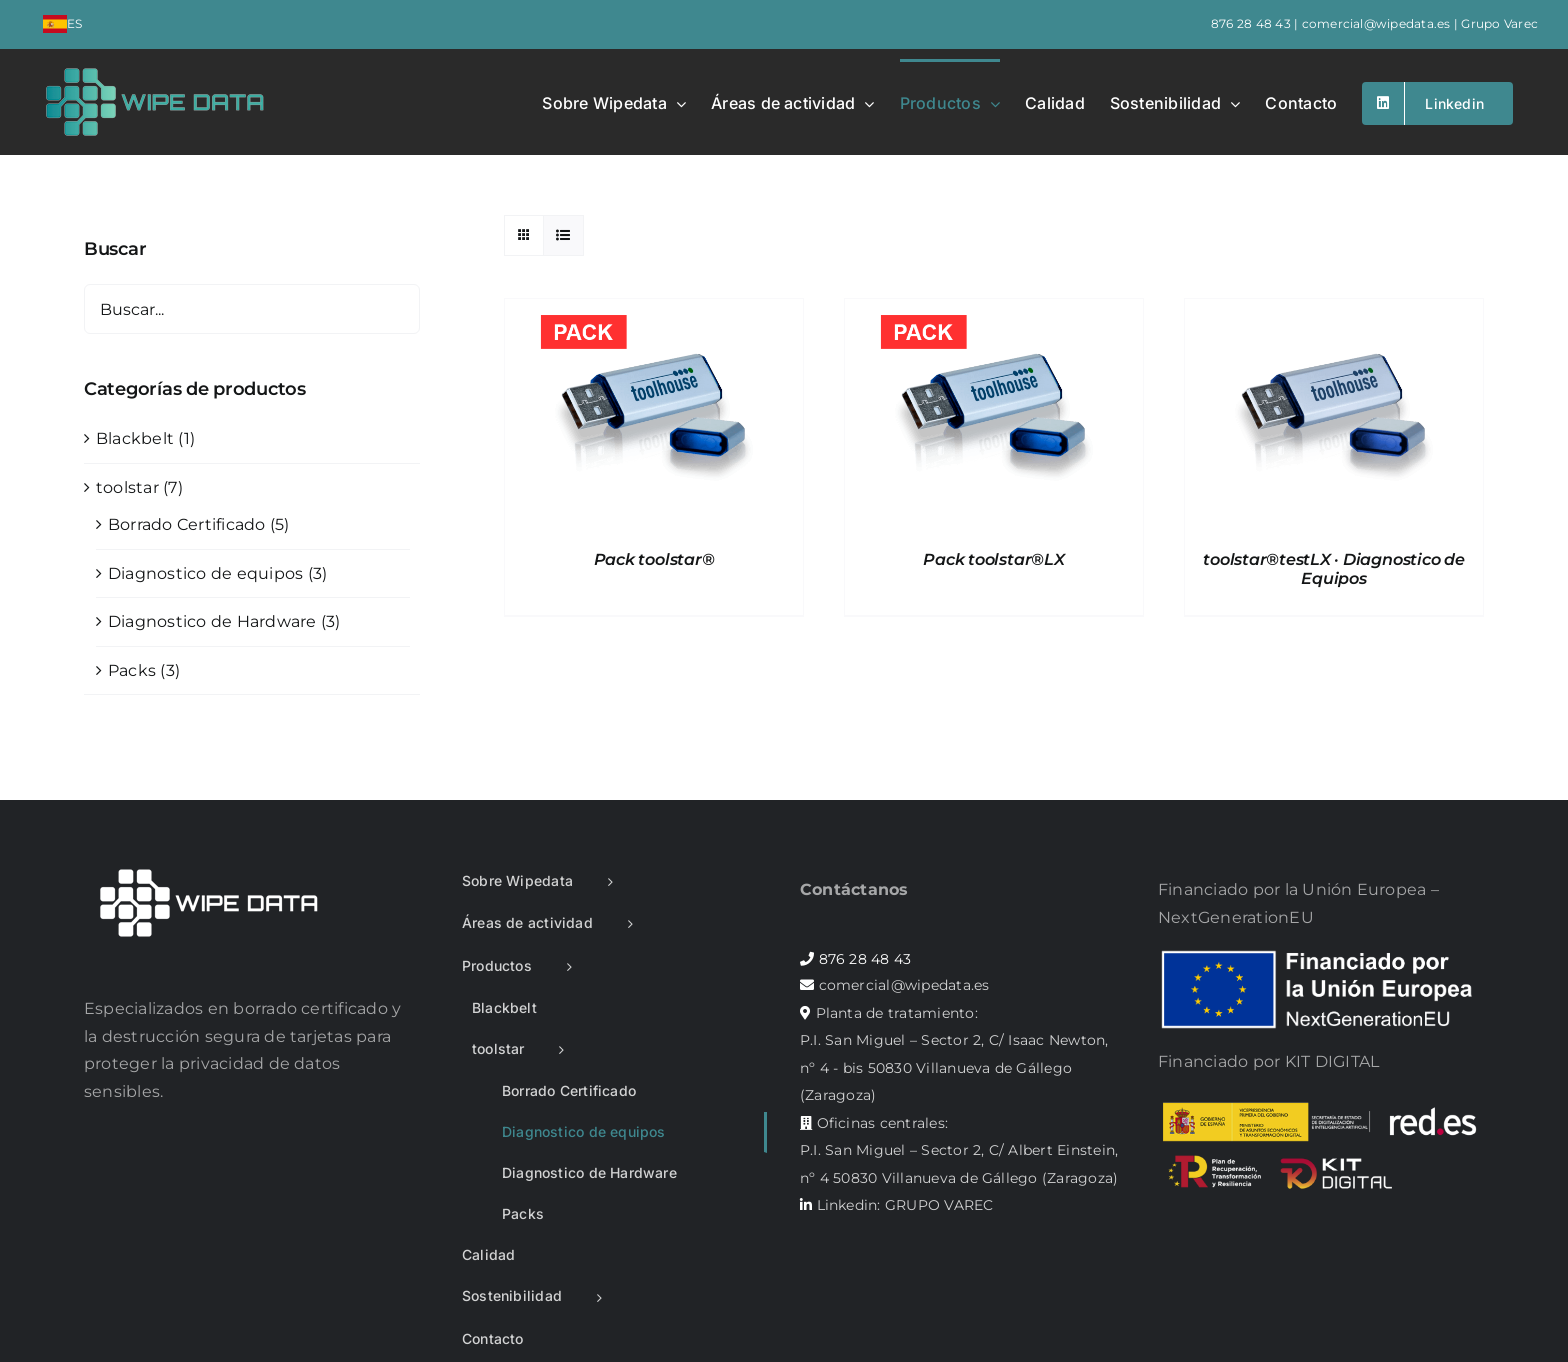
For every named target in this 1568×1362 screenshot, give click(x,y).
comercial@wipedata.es (1376, 23)
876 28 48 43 (1251, 23)
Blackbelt (135, 438)
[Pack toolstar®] (654, 312)
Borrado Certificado (187, 524)
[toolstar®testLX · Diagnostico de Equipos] (1334, 312)
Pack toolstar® (654, 559)
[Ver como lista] (563, 235)
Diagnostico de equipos (205, 573)
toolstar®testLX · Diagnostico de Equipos (1333, 569)
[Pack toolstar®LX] (994, 312)
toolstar (127, 487)
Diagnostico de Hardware (212, 621)
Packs (132, 670)
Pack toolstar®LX (993, 559)
